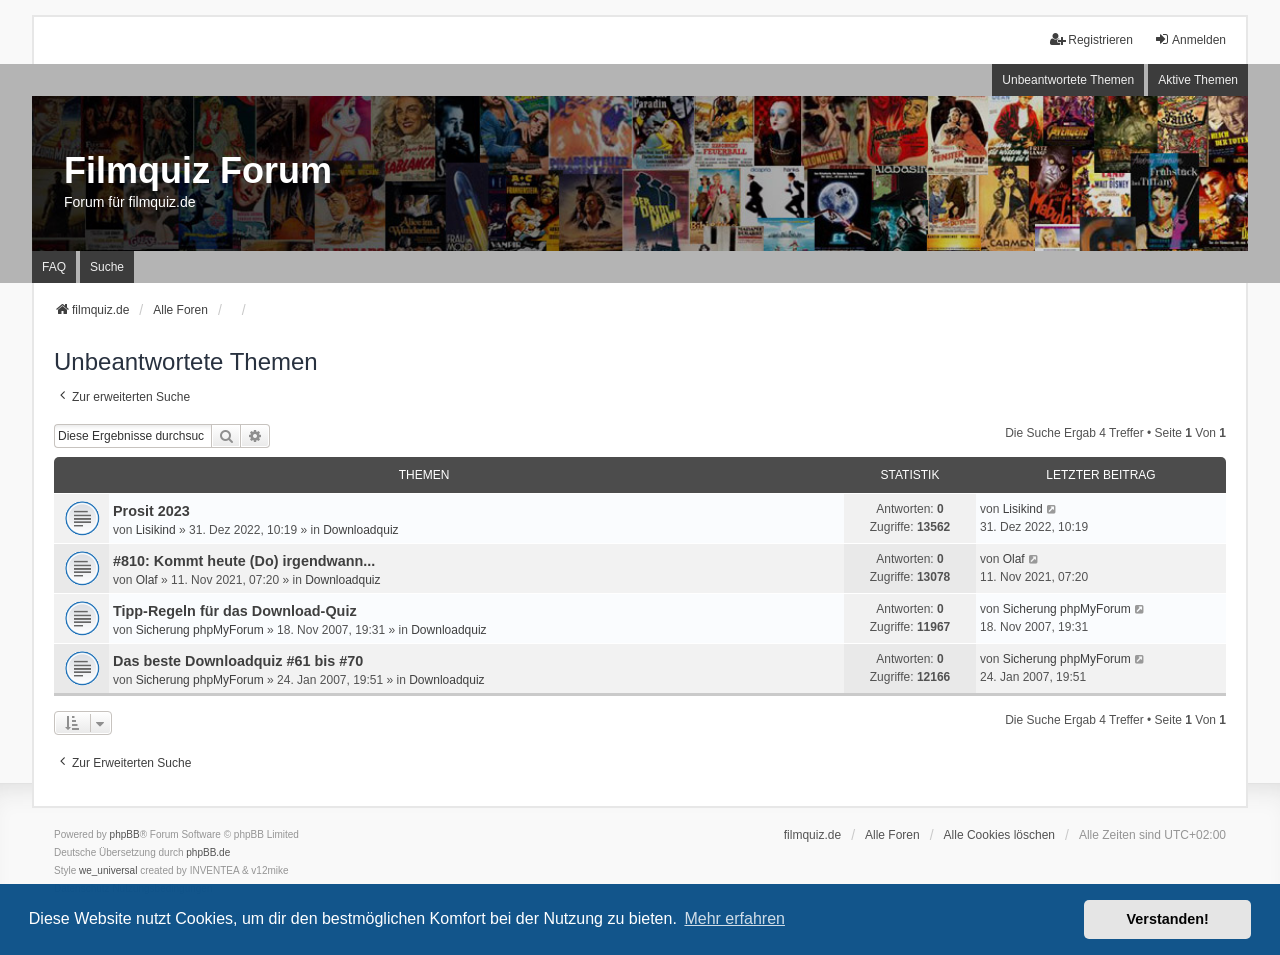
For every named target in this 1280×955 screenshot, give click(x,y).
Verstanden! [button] (1168, 919)
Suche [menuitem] (107, 267)
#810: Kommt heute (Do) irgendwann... (244, 561)
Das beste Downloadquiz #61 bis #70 (238, 661)
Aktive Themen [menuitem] (1198, 80)
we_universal (108, 870)
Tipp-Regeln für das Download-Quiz (235, 611)
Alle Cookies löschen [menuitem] (999, 835)
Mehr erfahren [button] (734, 918)
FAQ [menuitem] (54, 267)
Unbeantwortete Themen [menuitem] (1068, 80)
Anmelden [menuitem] (1190, 39)
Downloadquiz (360, 530)
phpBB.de (208, 852)
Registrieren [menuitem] (1091, 39)
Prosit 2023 (151, 511)
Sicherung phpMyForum (200, 630)
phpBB (125, 834)
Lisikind (156, 530)
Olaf (147, 580)
